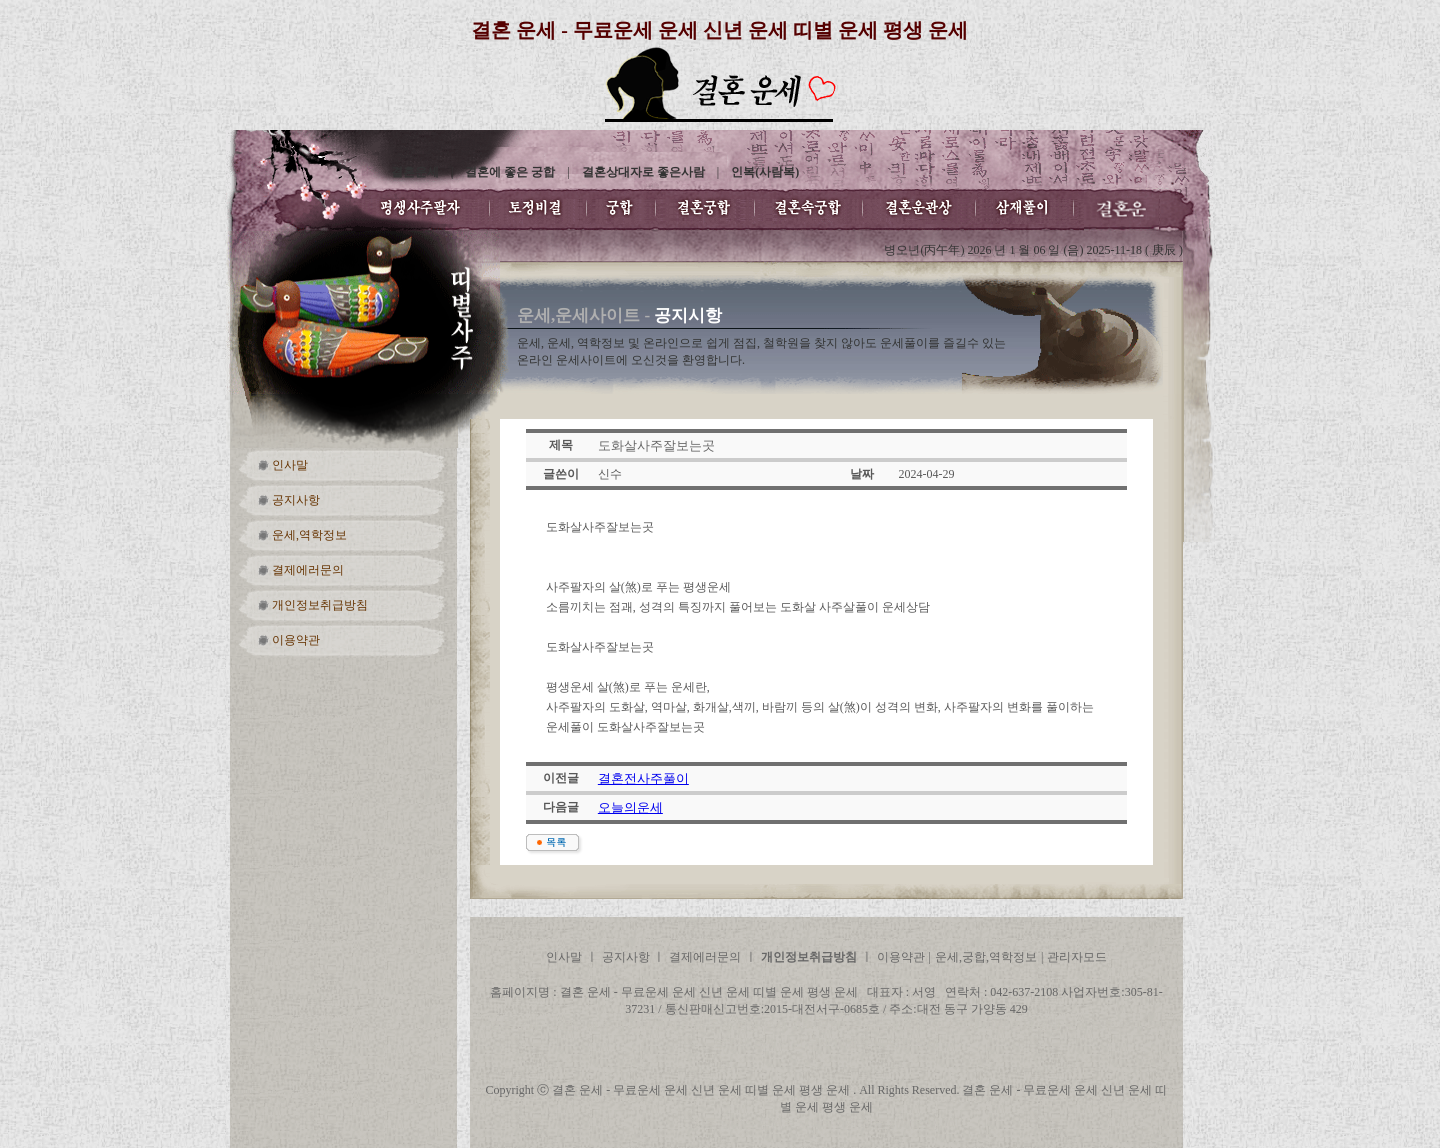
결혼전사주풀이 (643, 778)
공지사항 (296, 500)
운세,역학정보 (309, 535)
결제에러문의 (308, 570)
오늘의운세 (630, 807)
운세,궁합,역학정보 (986, 957)
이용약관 (296, 640)
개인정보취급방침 (320, 605)
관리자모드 (1077, 957)
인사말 (290, 465)
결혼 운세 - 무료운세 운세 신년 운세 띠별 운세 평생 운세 (719, 30)
